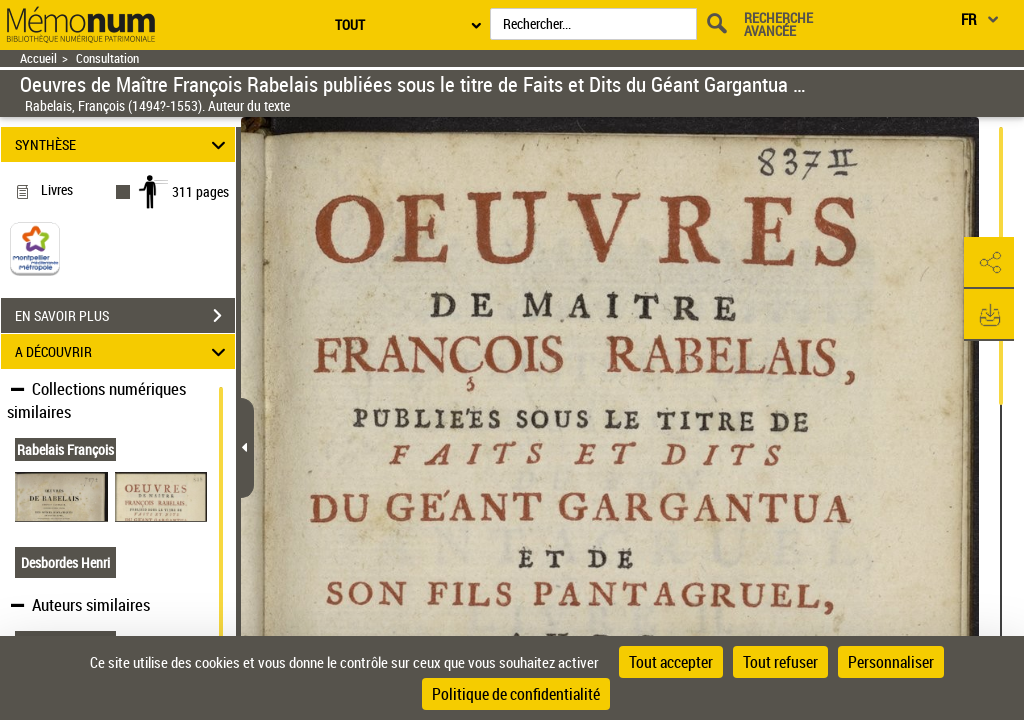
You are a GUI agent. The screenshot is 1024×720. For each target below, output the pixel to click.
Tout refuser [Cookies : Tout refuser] (780, 662)
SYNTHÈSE (123, 144)
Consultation (107, 58)
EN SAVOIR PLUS (125, 316)
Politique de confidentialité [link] (516, 694)
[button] (989, 263)
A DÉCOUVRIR (123, 351)
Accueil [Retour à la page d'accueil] (38, 58)
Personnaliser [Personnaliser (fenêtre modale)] (891, 662)
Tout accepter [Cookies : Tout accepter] (671, 662)
